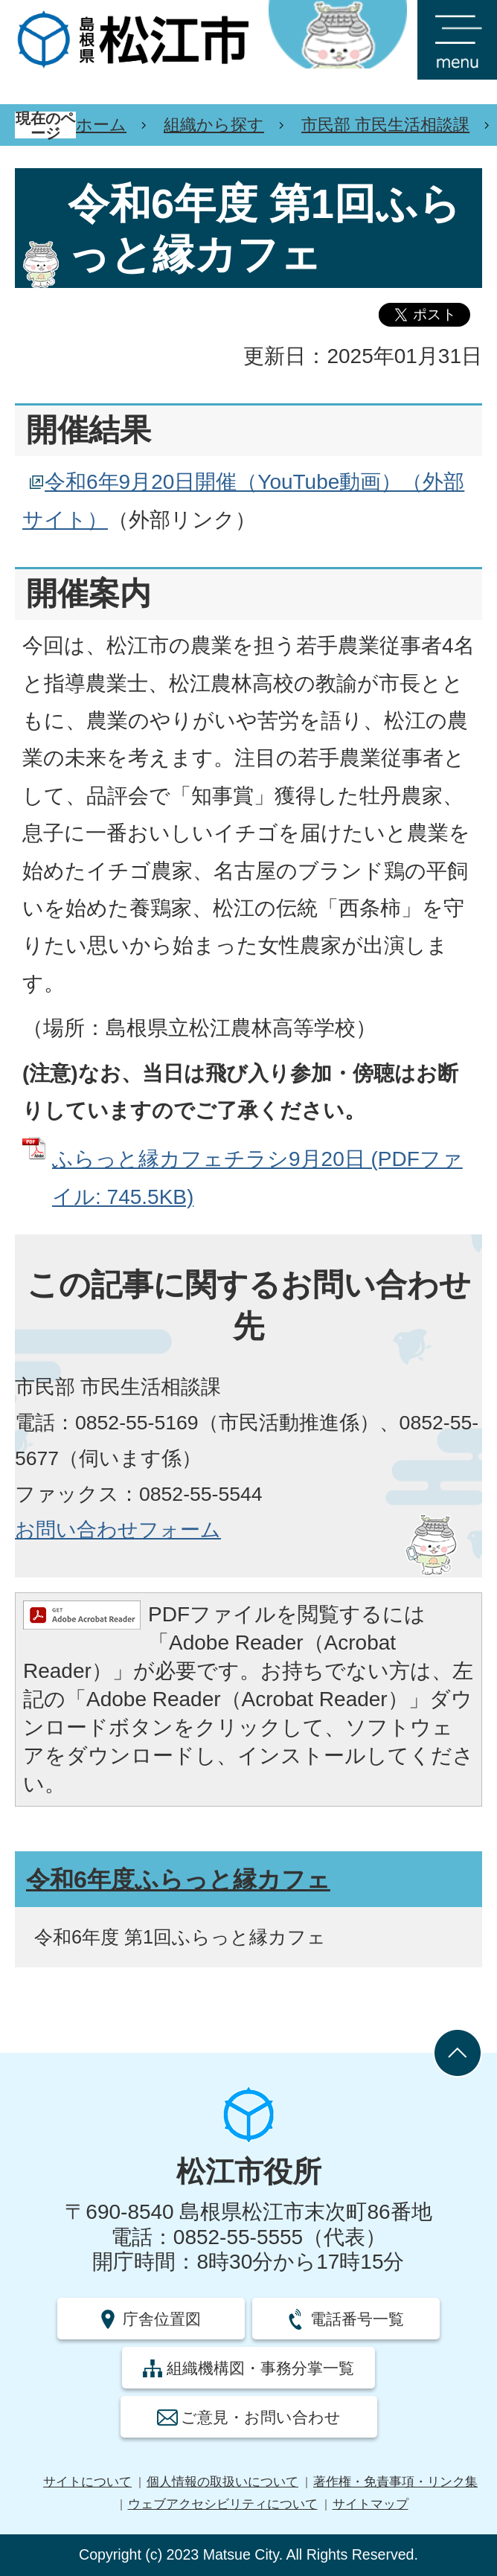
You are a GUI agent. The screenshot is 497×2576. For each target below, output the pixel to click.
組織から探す (214, 124)
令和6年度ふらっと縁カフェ (178, 1879)
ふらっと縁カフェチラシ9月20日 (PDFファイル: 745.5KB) (257, 1177)
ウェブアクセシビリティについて (223, 2504)
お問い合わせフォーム (118, 1530)
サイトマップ (370, 2504)
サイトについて (87, 2482)
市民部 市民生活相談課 (385, 124)
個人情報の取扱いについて (222, 2482)
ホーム (101, 124)
